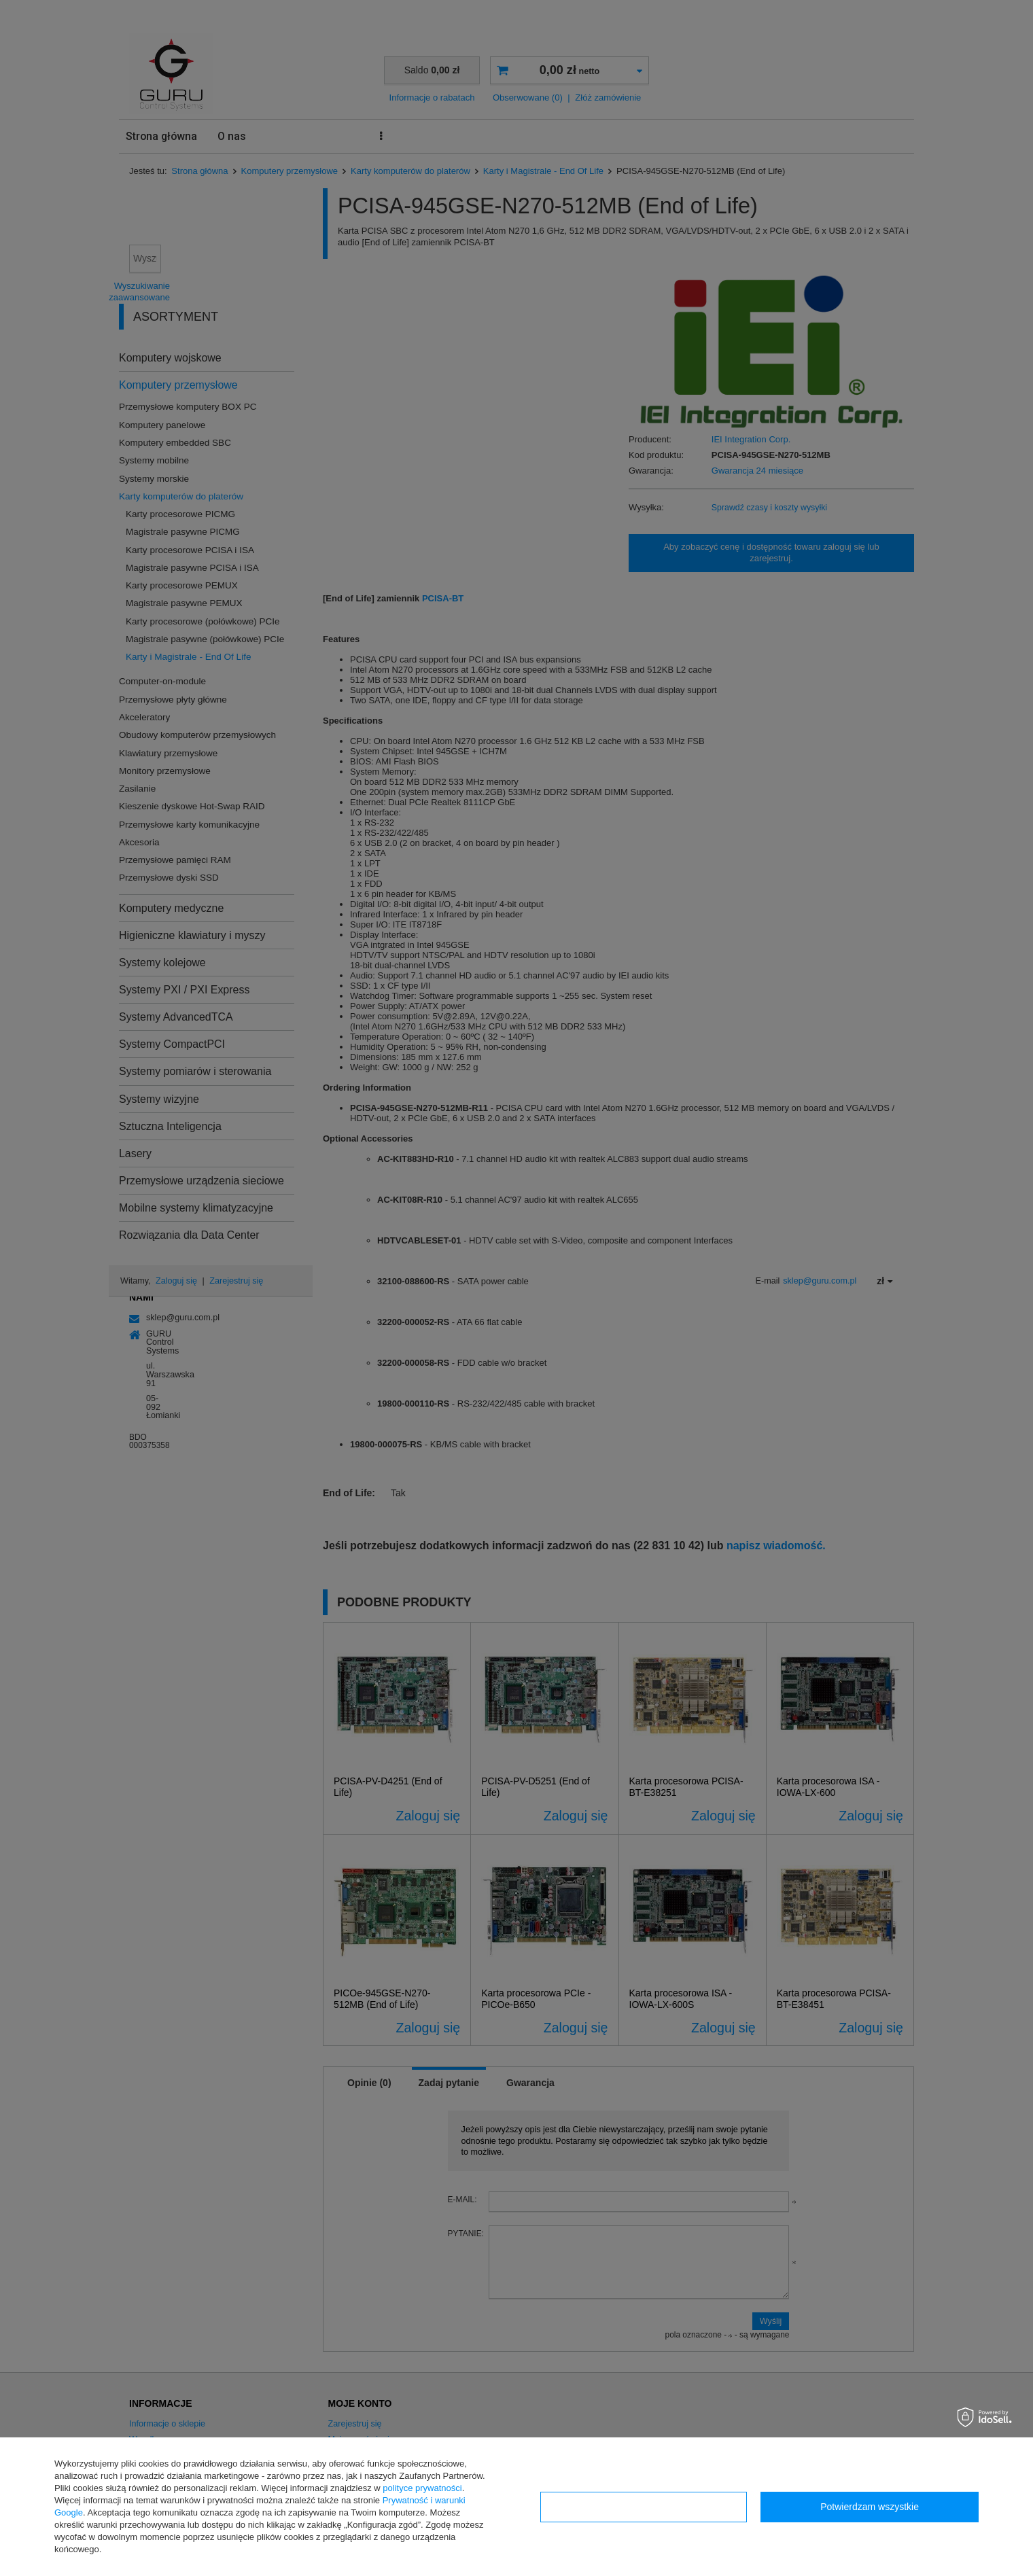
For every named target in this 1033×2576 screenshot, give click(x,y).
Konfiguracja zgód (644, 2506)
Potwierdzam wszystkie (869, 2506)
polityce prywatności (422, 2488)
